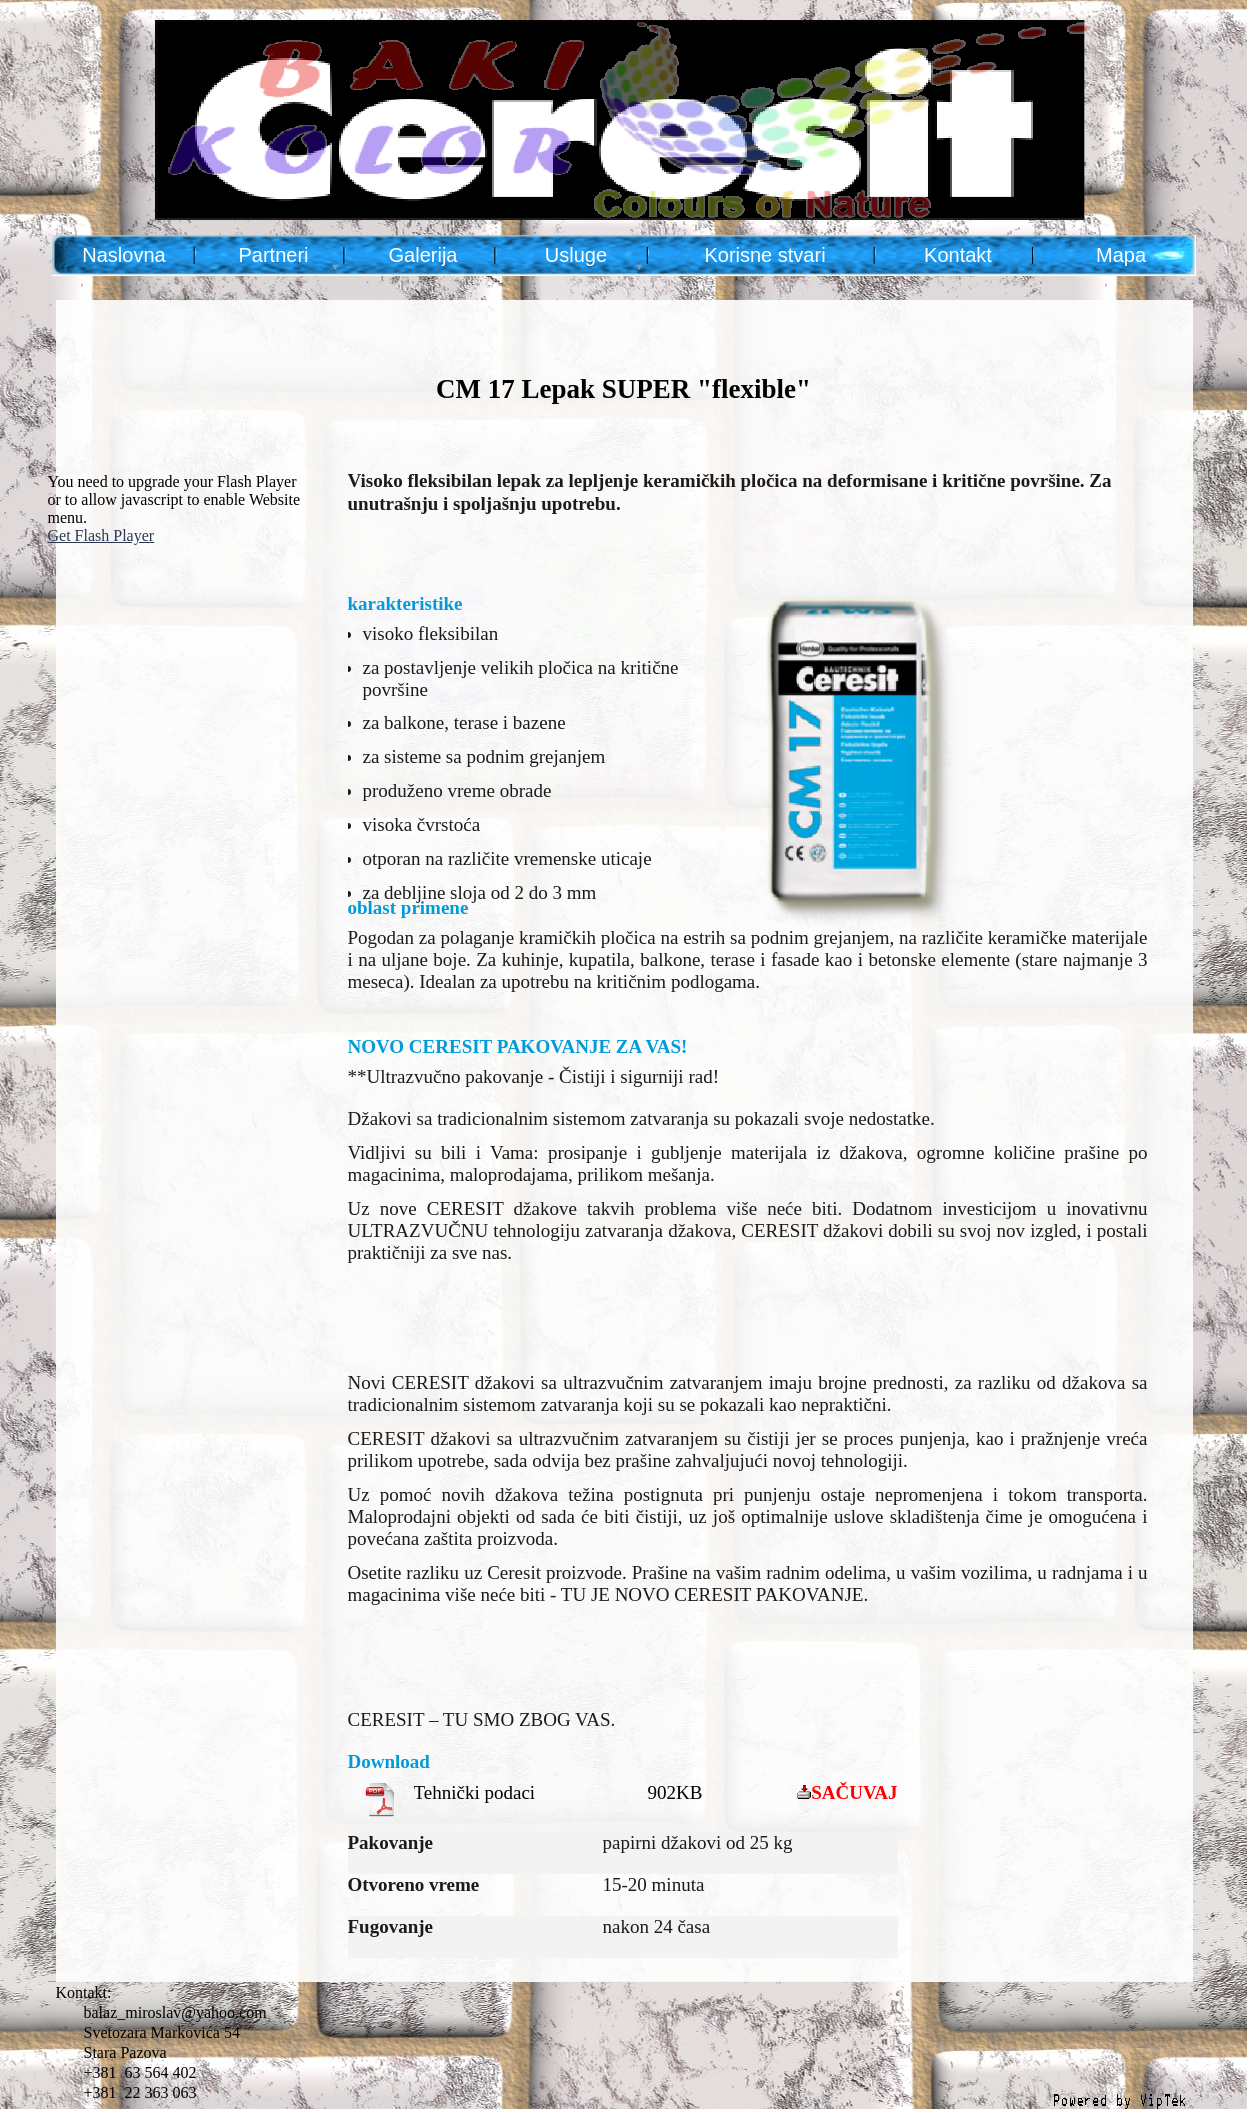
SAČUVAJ (854, 1792)
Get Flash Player (101, 535)
